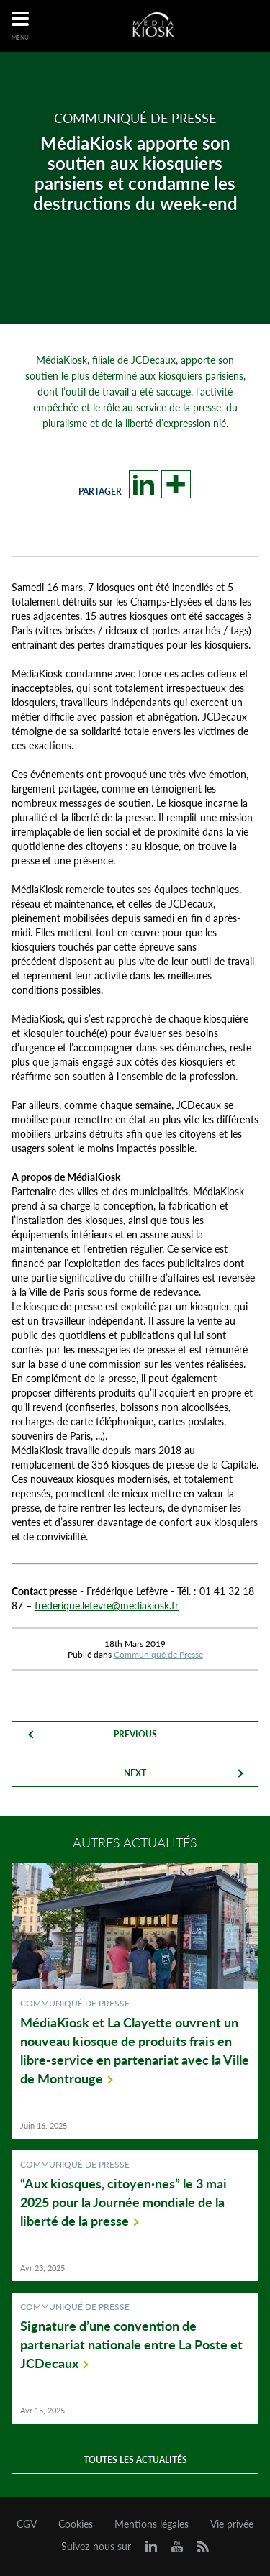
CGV (27, 2524)
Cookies (75, 2524)
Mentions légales (151, 2524)
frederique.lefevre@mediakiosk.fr (107, 1605)
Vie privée (231, 2524)
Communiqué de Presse (158, 1654)
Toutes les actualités (135, 2459)
